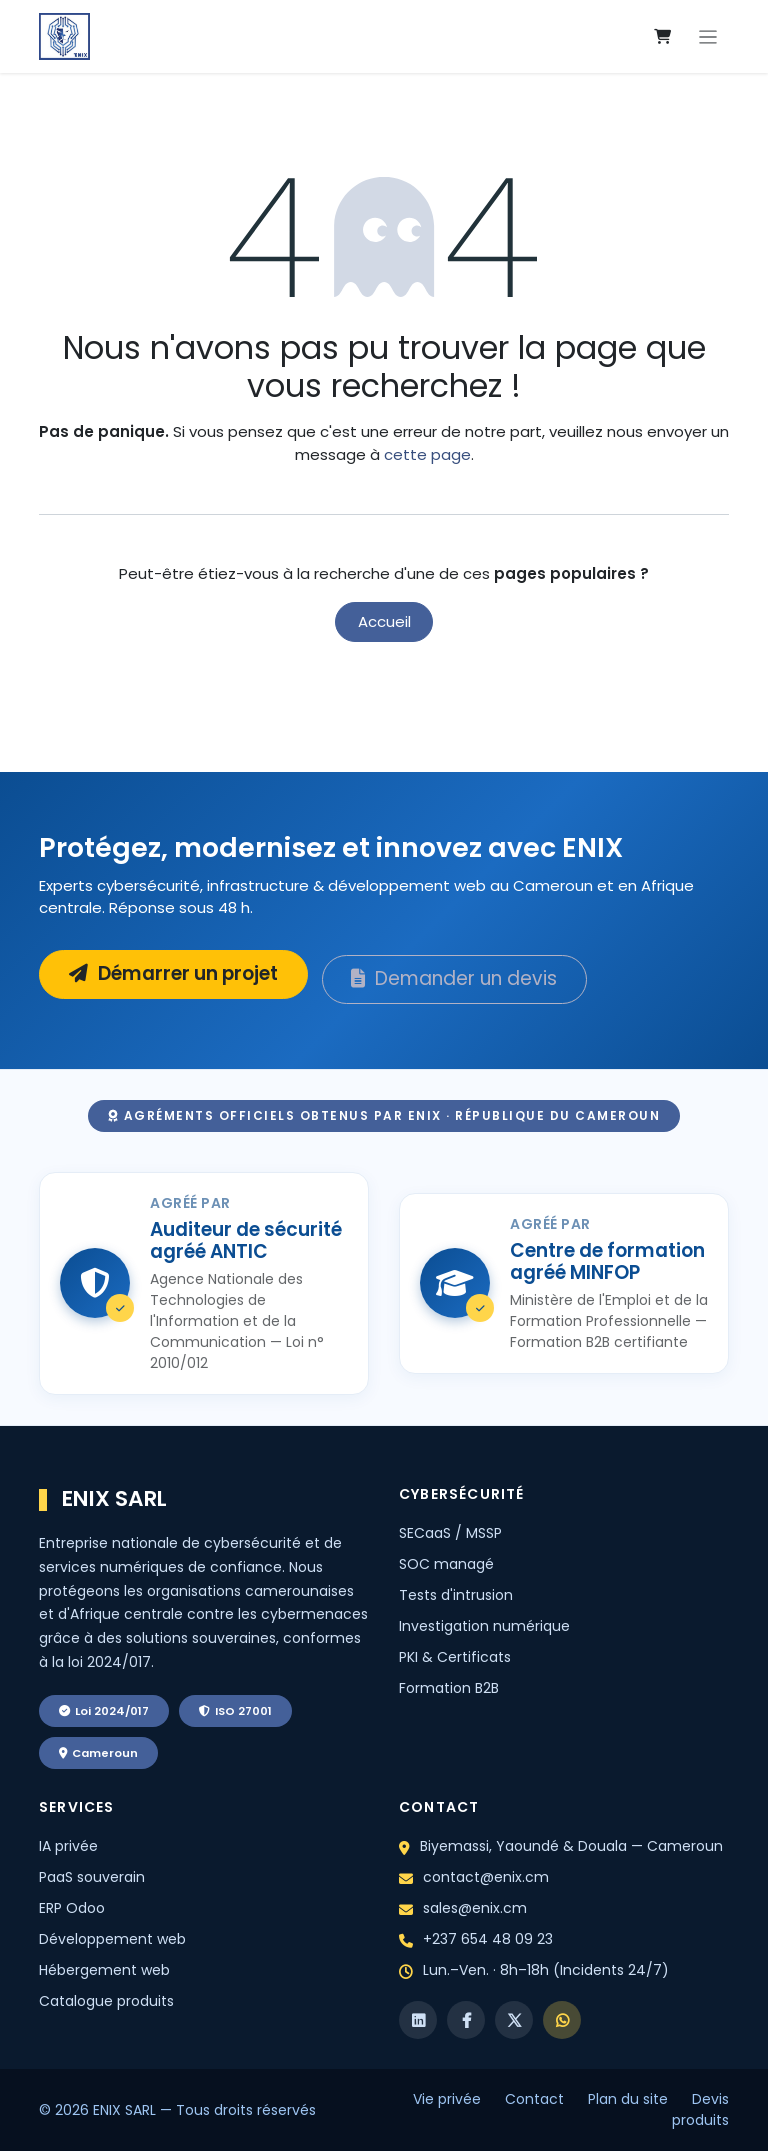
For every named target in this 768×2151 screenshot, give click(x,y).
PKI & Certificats (455, 1657)
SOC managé (446, 1564)
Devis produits (700, 2109)
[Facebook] (466, 2020)
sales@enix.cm (475, 1908)
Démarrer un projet (173, 973)
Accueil (384, 621)
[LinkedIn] (418, 2020)
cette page (427, 454)
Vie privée (447, 2099)
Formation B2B (449, 1688)
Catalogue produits (106, 2001)
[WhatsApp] (562, 2020)
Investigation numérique (484, 1626)
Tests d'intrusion (456, 1595)
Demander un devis (454, 978)
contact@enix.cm (486, 1877)
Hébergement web (104, 1970)
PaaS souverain (92, 1877)
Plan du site (628, 2099)
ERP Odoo (72, 1908)
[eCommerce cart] (663, 37)
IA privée (68, 1846)
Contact (534, 2099)
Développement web (112, 1939)
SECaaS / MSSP (450, 1533)
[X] (514, 2020)
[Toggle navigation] (708, 36)
